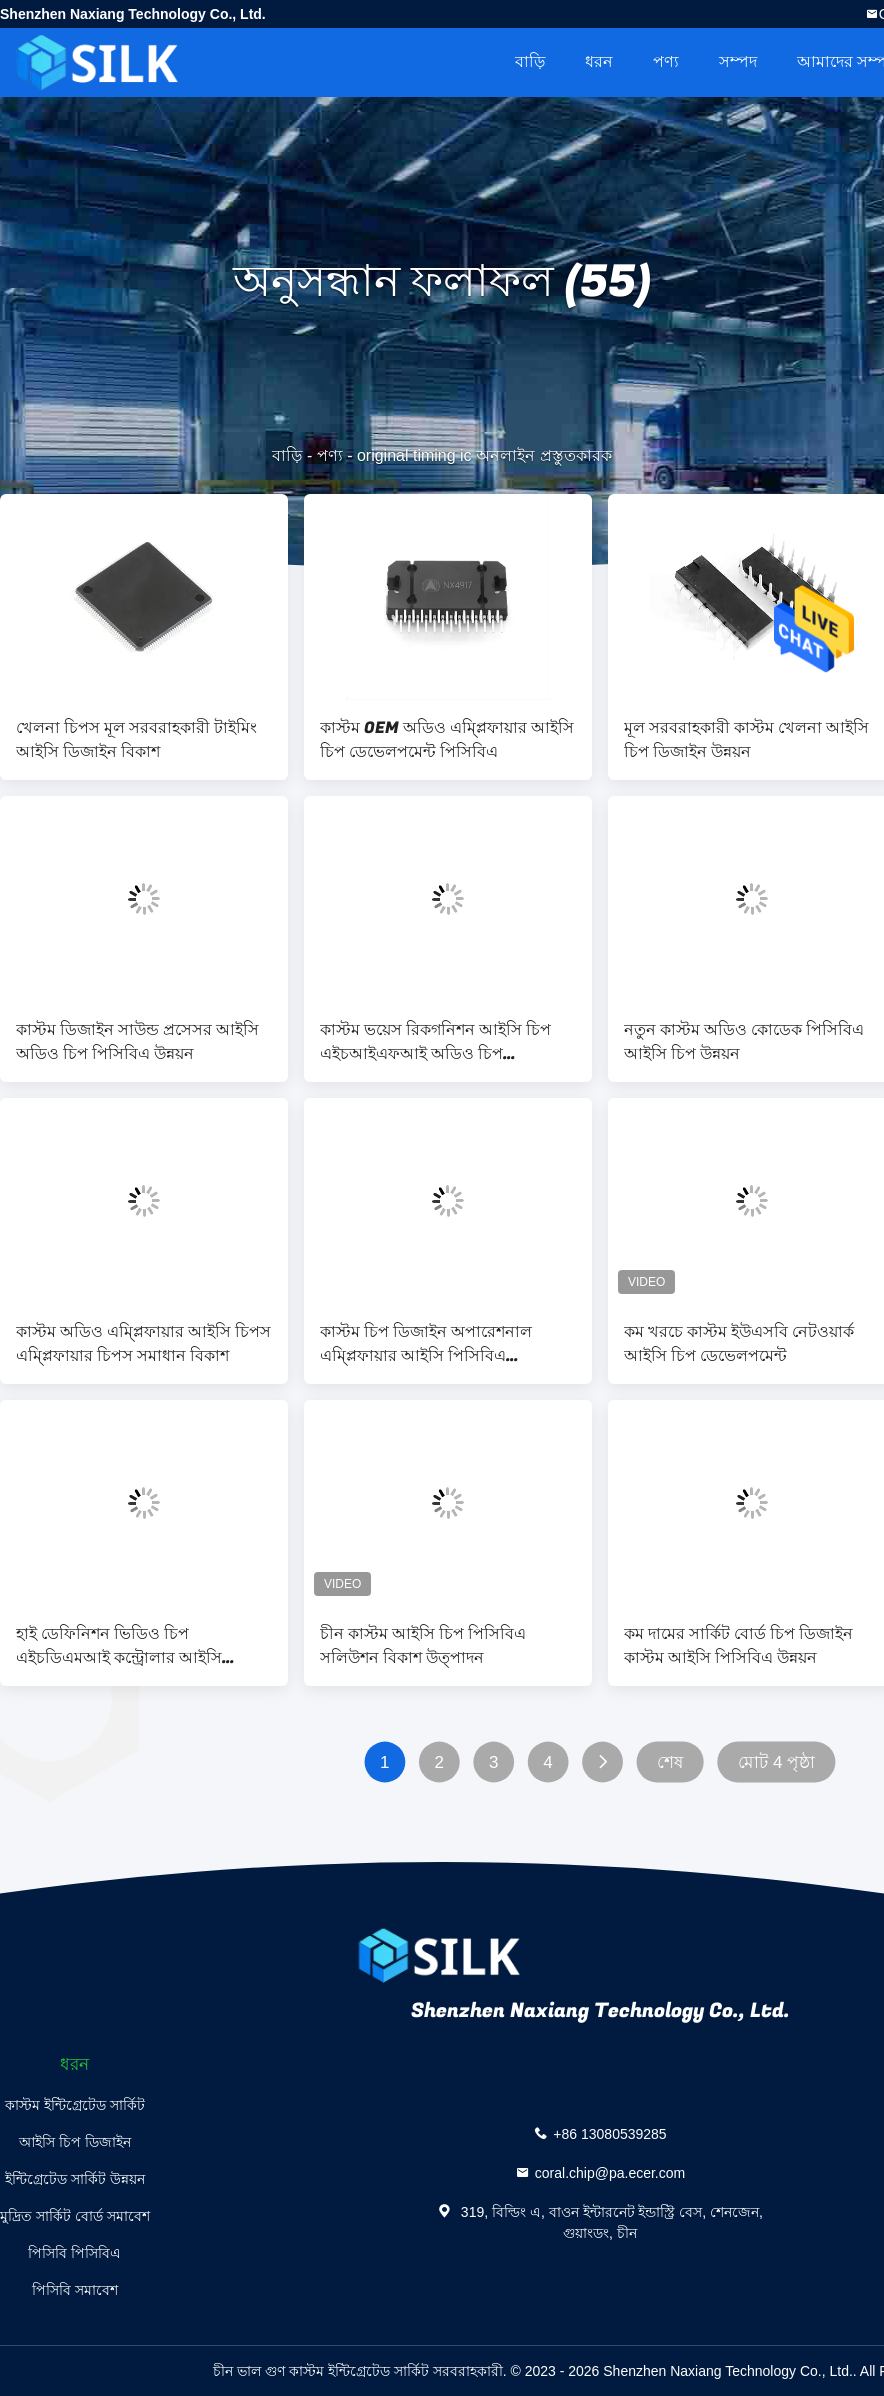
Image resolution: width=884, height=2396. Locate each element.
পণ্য (666, 61)
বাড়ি (530, 61)
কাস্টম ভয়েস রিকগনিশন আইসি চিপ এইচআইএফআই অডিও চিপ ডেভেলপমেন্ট (435, 1042)
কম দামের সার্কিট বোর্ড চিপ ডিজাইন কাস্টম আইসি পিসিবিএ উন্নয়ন (738, 1646)
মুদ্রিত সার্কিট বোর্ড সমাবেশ (75, 2216)
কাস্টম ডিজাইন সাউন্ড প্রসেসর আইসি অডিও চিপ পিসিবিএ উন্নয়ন (137, 1042)
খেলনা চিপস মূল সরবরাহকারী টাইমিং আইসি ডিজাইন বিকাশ (136, 740)
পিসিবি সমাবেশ (75, 2290)
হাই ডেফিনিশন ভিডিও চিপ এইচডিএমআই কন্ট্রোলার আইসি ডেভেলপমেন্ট (119, 1646)
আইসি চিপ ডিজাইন (75, 2142)
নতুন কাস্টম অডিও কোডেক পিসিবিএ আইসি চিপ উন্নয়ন (744, 1042)
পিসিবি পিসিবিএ (74, 2253)
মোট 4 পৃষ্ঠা (777, 1762)
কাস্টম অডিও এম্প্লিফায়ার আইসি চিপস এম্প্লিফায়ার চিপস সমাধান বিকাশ (143, 1344)
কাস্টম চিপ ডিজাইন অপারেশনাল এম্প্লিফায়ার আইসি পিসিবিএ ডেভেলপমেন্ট (426, 1344)
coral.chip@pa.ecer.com (610, 2173)
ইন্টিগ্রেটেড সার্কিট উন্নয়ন (75, 2179)
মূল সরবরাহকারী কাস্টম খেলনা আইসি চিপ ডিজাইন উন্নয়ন (746, 740)
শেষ (670, 1762)
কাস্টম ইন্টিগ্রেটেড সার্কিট (75, 2105)
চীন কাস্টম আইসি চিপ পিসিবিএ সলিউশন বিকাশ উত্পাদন (423, 1646)
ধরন (599, 61)
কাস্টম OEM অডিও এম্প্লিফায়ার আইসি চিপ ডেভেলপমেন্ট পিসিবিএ (447, 740)
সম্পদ (738, 61)
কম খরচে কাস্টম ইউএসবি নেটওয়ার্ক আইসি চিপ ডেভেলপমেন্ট (739, 1344)
